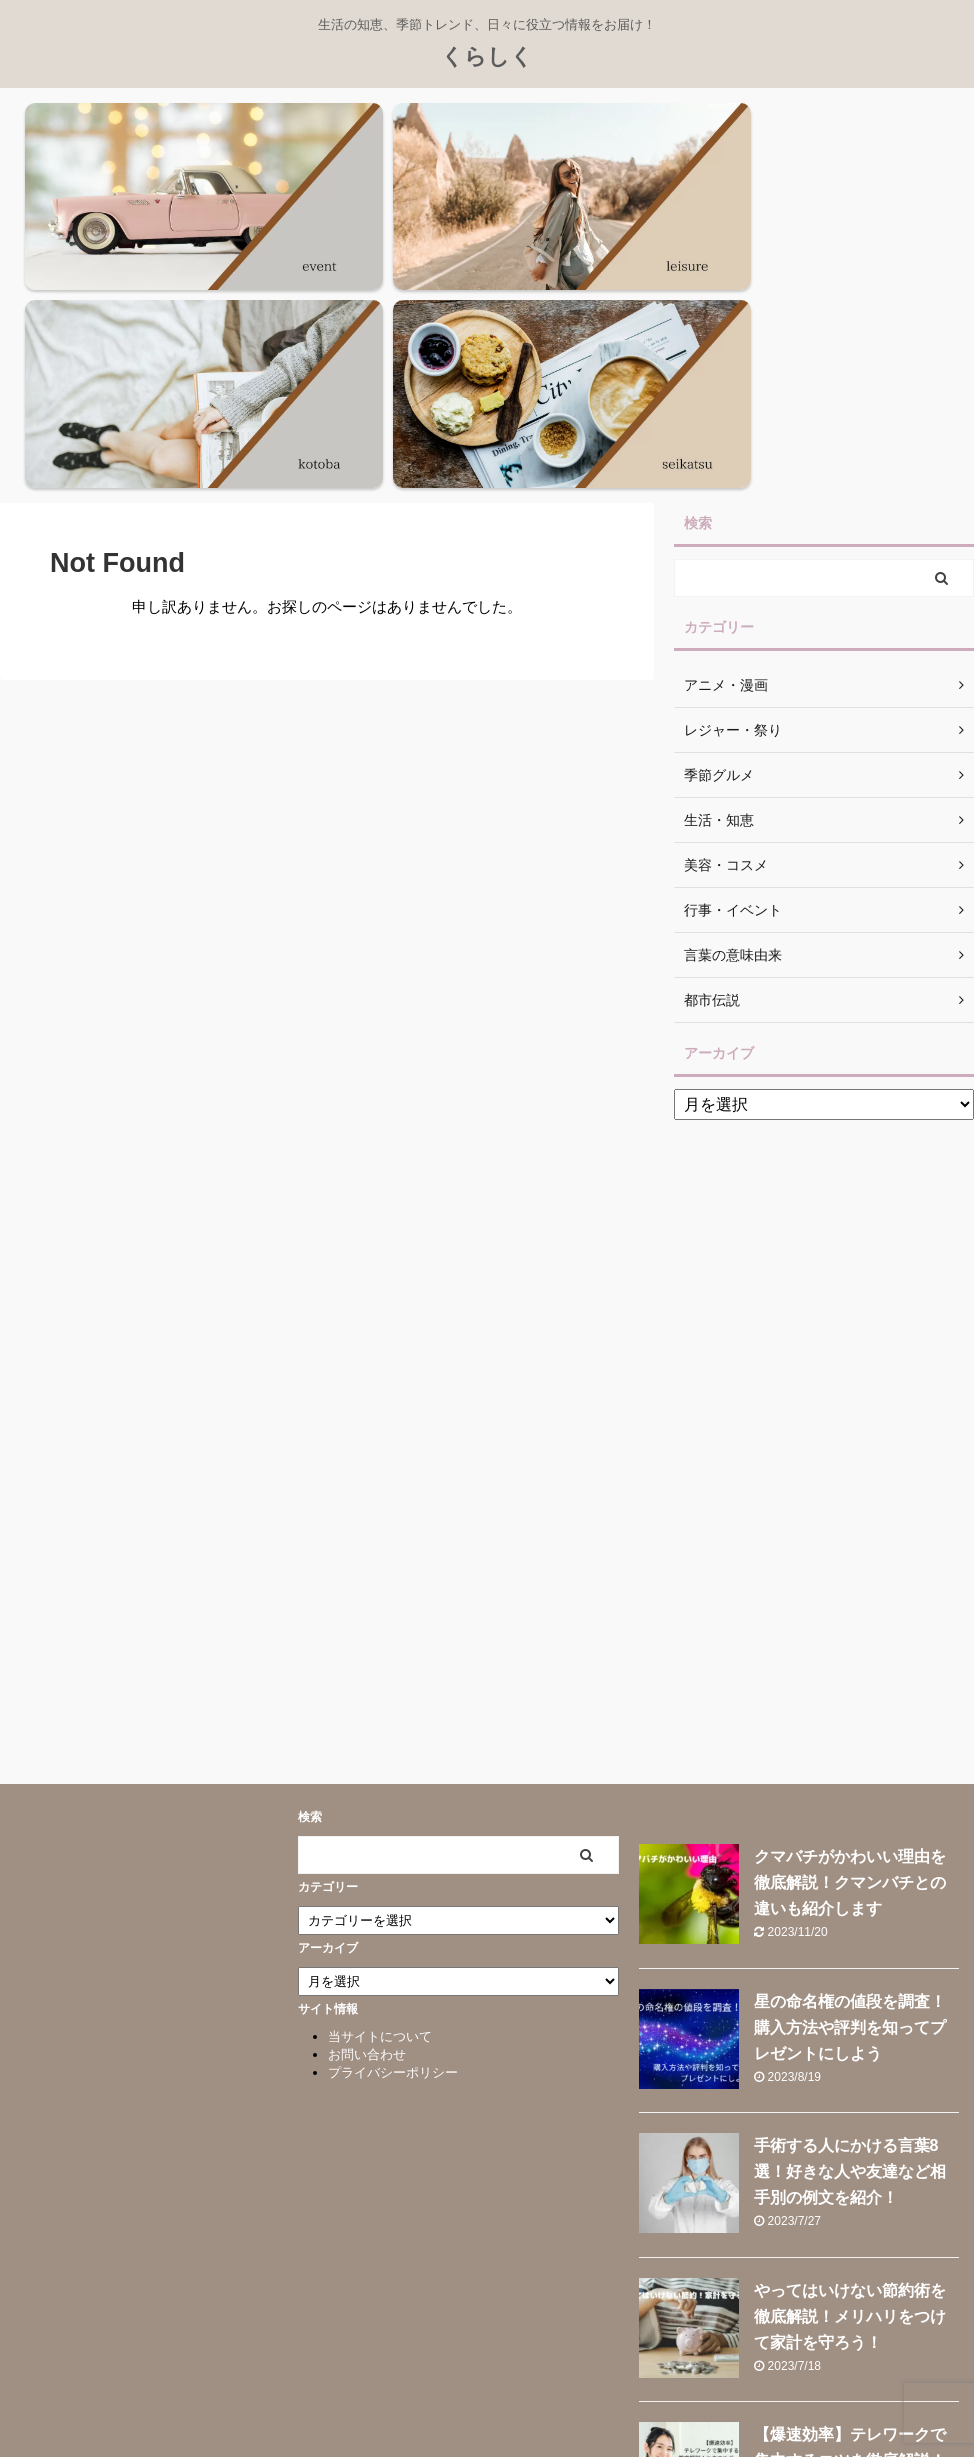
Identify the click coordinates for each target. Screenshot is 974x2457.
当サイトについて (380, 1768)
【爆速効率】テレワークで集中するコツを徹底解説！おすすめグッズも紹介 (850, 2191)
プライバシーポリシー (393, 1804)
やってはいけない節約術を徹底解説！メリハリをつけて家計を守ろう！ (850, 2047)
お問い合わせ (367, 1786)
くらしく (487, 56)
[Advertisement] (824, 1162)
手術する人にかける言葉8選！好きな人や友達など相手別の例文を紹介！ (850, 1903)
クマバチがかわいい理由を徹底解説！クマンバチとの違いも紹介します (850, 1614)
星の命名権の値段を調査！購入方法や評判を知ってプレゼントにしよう (850, 1758)
